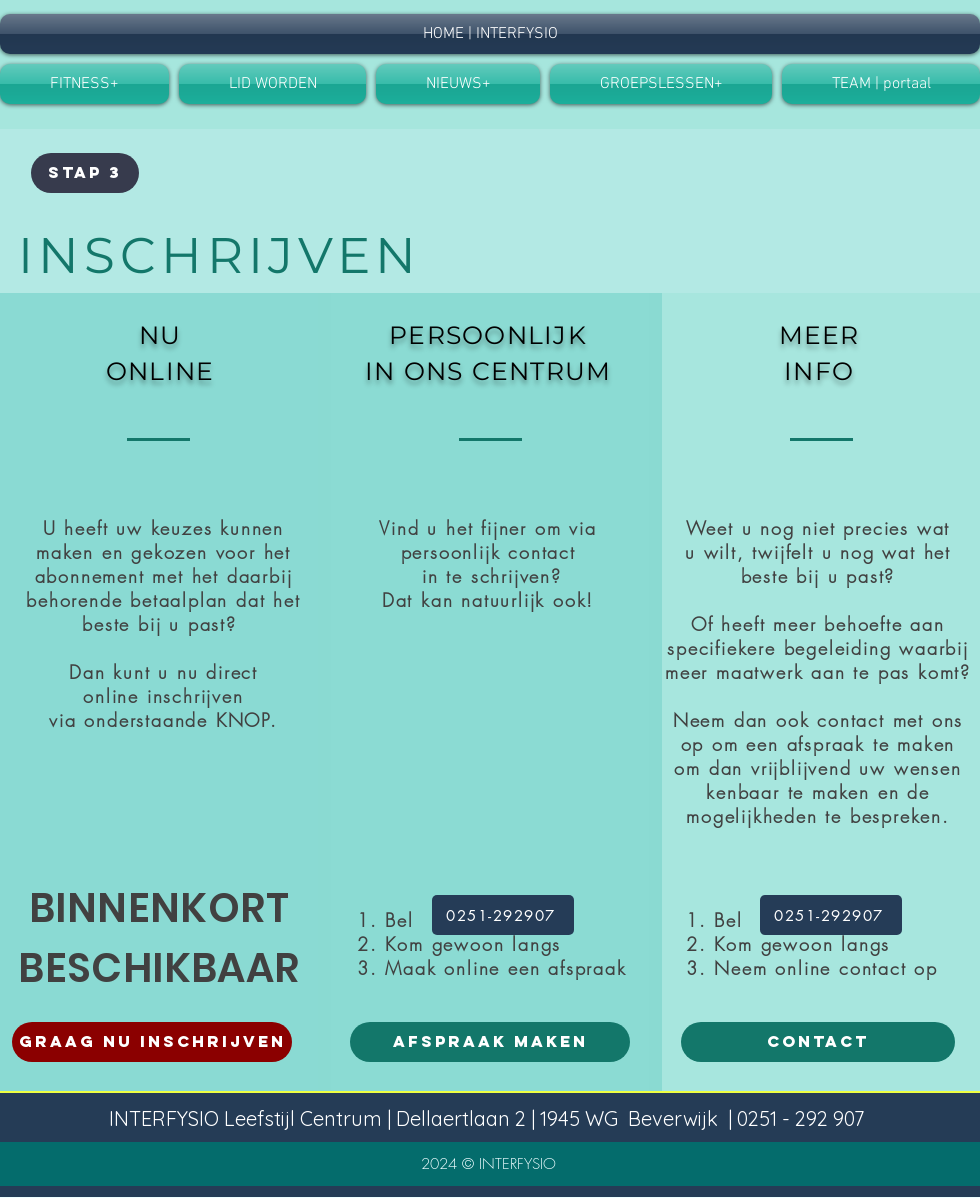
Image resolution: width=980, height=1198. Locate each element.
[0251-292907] (503, 915)
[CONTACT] (818, 1042)
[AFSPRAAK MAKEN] (490, 1042)
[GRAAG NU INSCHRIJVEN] (152, 1042)
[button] (272, 84)
